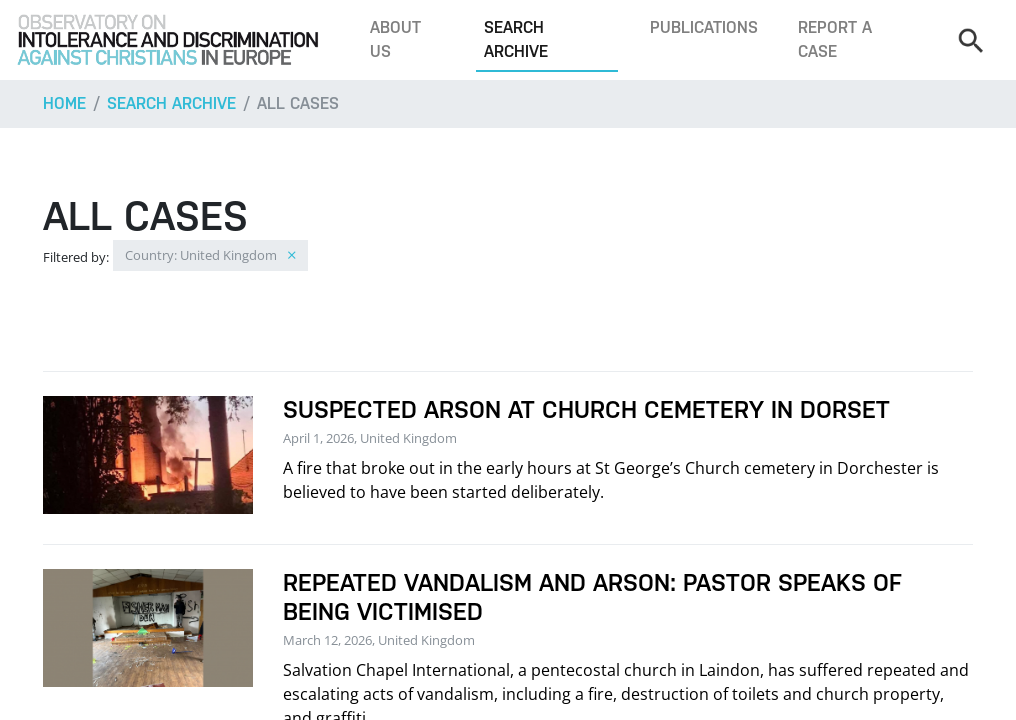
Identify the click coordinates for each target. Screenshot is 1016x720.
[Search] (970, 40)
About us (395, 39)
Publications (704, 27)
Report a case (835, 39)
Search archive (516, 39)
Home (64, 103)
